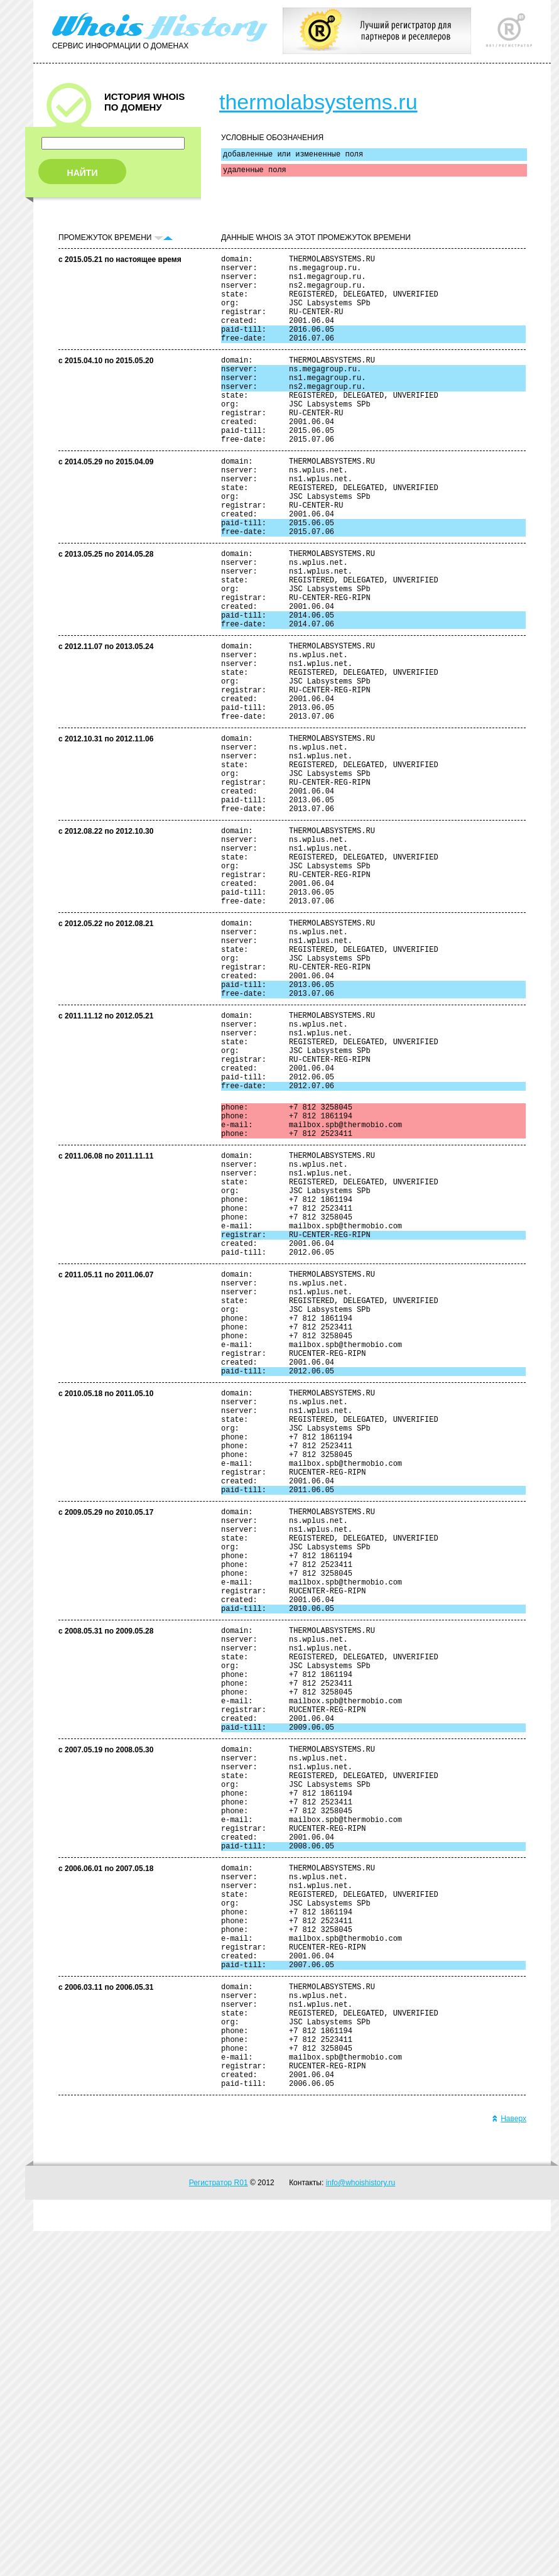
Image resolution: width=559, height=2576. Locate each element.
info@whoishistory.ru (361, 2527)
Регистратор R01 (218, 2527)
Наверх (509, 2463)
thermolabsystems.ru (318, 102)
